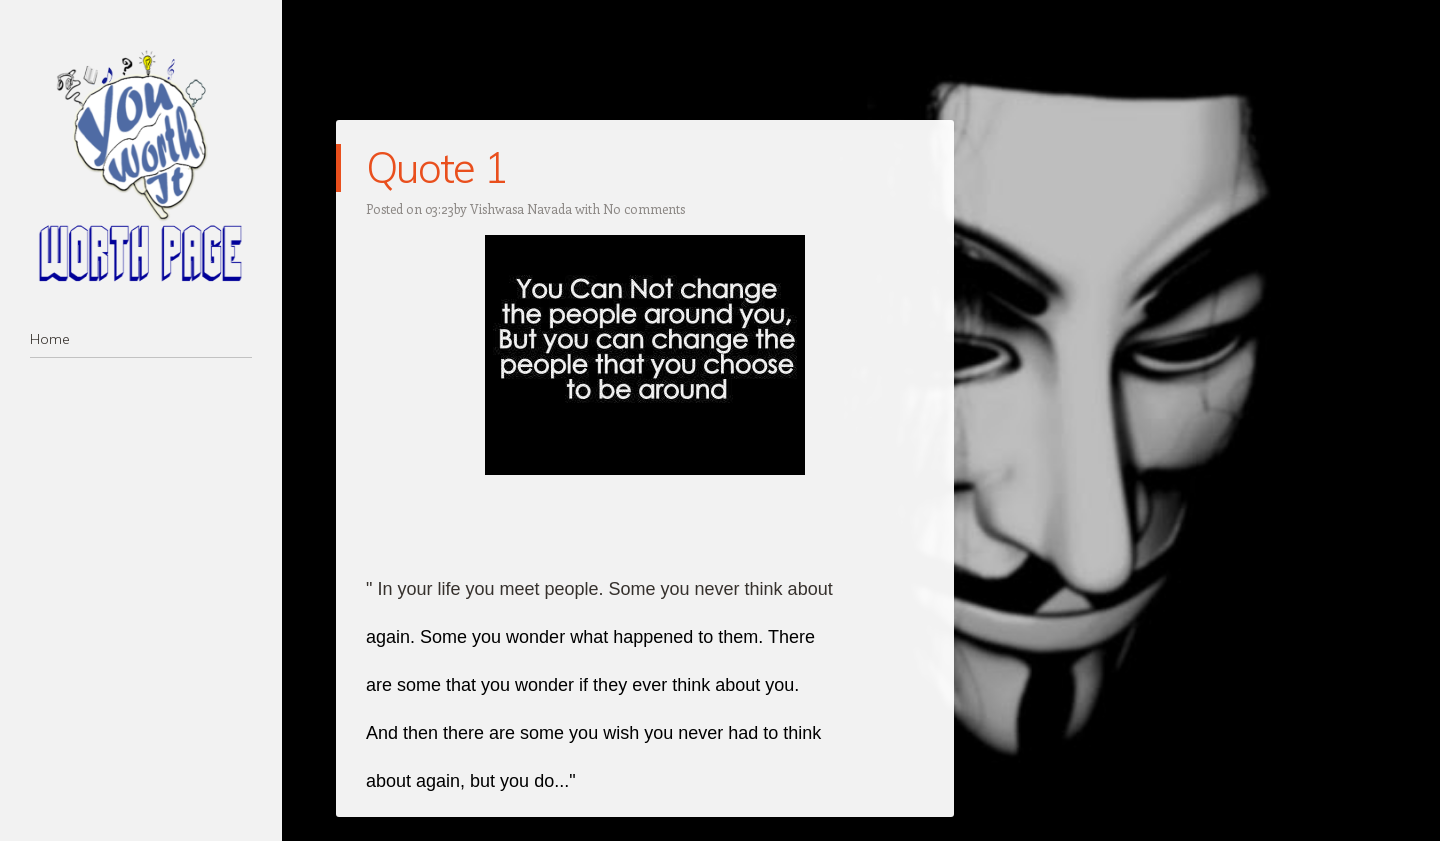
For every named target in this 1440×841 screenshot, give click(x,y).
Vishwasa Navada (521, 208)
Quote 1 (436, 167)
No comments (644, 208)
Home (50, 339)
